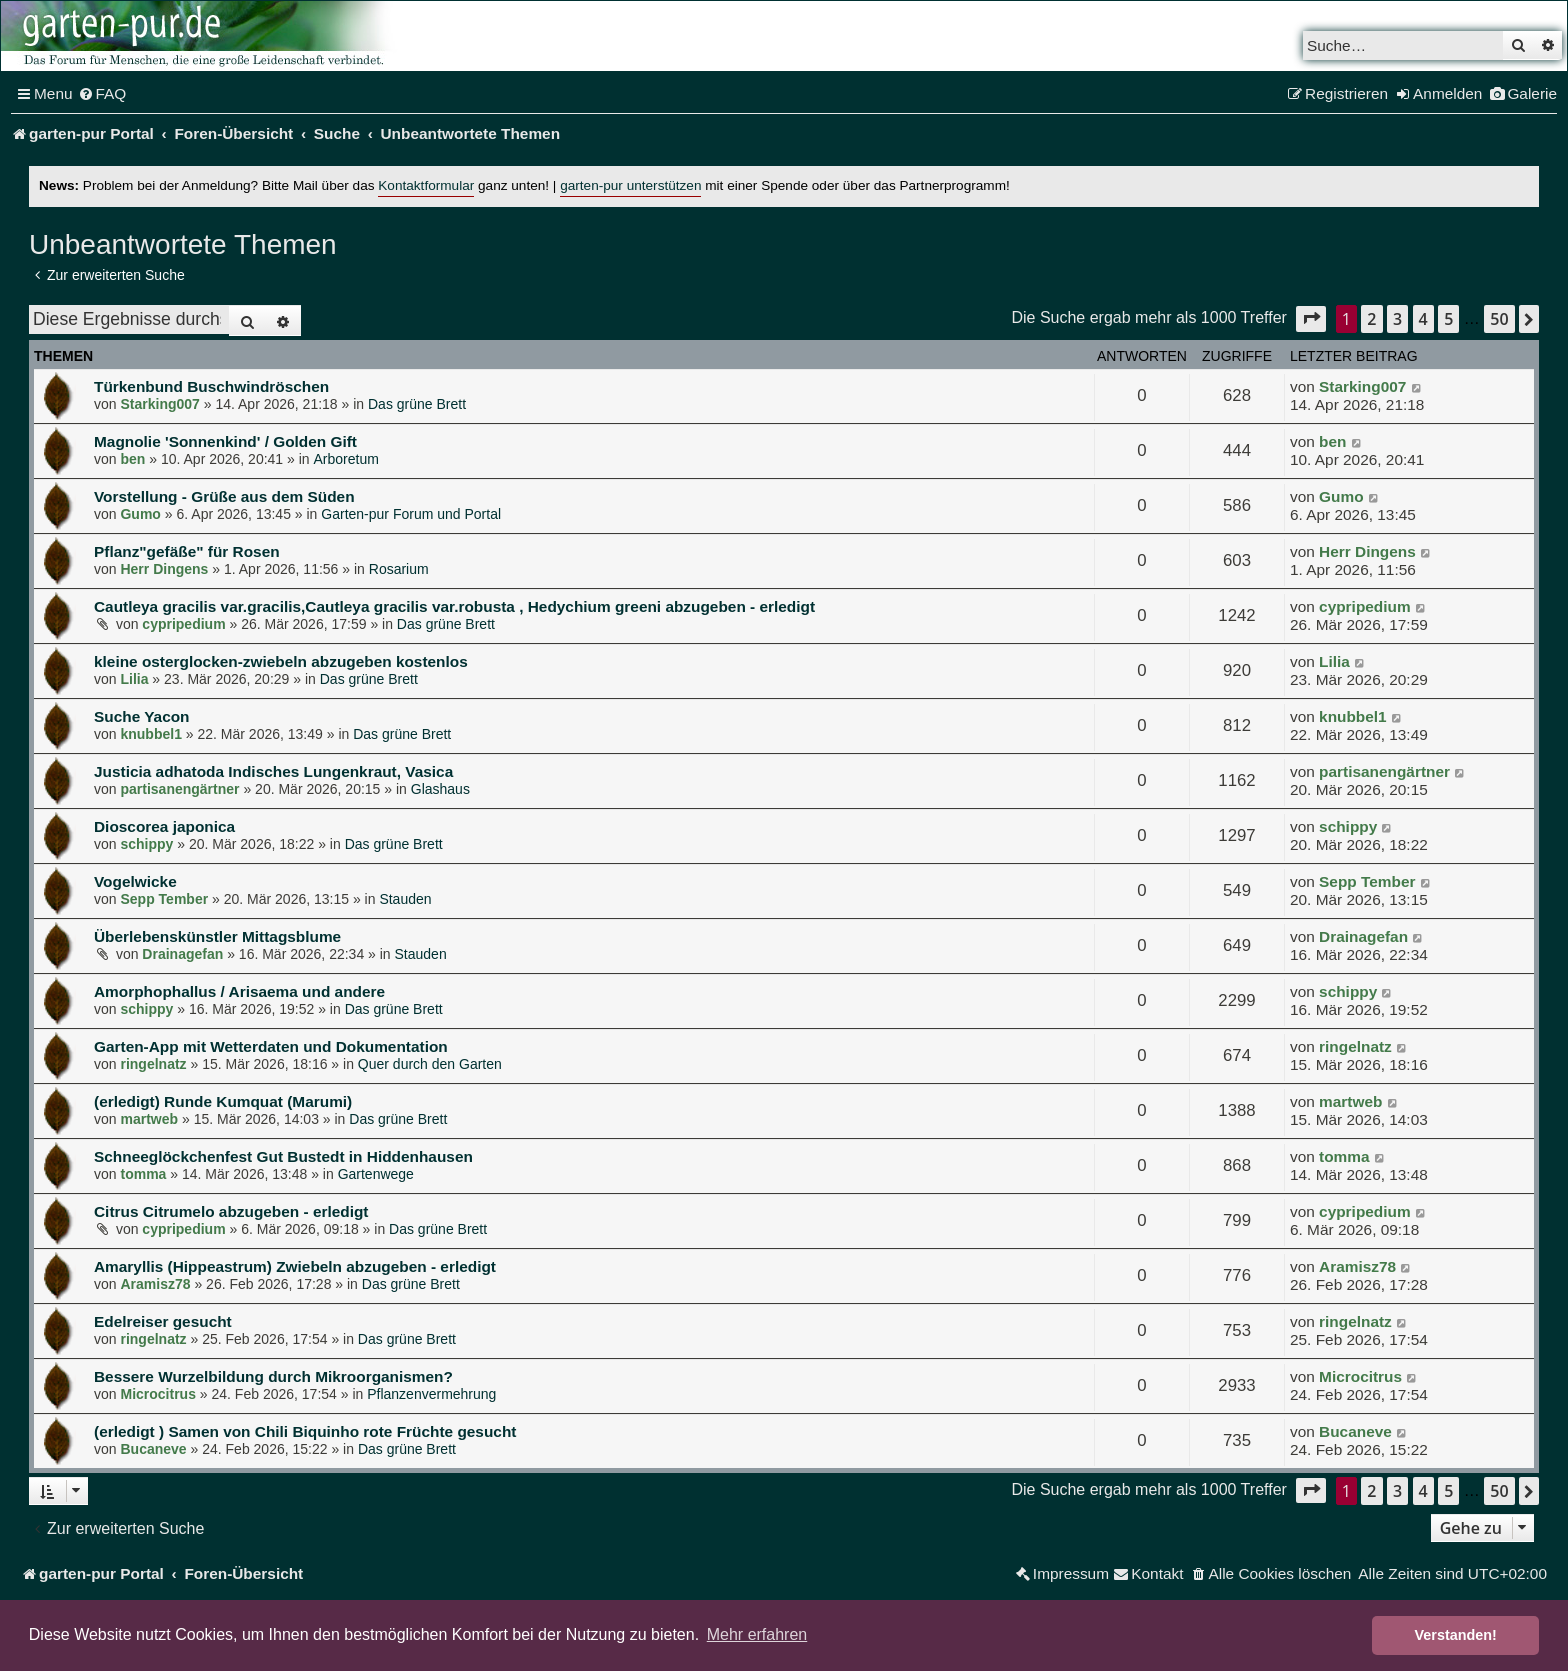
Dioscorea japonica (164, 826)
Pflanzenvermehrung (431, 1394)
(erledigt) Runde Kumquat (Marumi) (223, 1101)
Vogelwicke (135, 881)
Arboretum (346, 459)
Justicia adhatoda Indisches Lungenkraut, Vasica (273, 771)
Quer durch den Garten (430, 1064)
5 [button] (1448, 319)
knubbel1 (150, 734)
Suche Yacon (142, 716)
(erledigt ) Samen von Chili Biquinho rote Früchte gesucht (305, 1431)
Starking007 (159, 404)
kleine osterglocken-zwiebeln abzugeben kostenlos (281, 661)
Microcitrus (157, 1394)
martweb (149, 1119)
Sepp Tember (164, 899)
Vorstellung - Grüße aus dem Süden (224, 496)
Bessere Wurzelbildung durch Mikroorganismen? (273, 1376)
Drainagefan (182, 954)
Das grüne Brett (417, 404)
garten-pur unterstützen (630, 185)
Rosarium (399, 569)
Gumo (140, 514)
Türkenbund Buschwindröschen (211, 386)
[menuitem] (102, 94)
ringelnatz (153, 1064)
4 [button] (1423, 319)
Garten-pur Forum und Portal (411, 514)
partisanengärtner (179, 789)
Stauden (405, 899)
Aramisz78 (155, 1284)
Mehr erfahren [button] (757, 1634)
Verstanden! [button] (1456, 1635)
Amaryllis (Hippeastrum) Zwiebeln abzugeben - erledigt (295, 1266)
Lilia (134, 679)
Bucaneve (153, 1449)
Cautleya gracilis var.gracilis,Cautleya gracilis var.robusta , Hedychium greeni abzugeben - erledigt (454, 606)
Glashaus (440, 789)
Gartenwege (376, 1174)
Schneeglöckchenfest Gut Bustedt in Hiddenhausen (283, 1156)
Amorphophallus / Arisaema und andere (239, 991)
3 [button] (1397, 319)
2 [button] (1371, 319)
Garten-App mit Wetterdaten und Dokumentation (271, 1046)
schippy (146, 844)
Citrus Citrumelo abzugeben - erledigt (231, 1211)
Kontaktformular (426, 185)
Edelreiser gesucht (163, 1321)
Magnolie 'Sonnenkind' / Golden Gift (225, 441)
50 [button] (1499, 319)
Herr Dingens (164, 569)
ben (132, 459)
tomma (143, 1174)
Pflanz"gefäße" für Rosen (187, 551)
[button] (1311, 318)
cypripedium (183, 624)
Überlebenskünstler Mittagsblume (217, 936)
